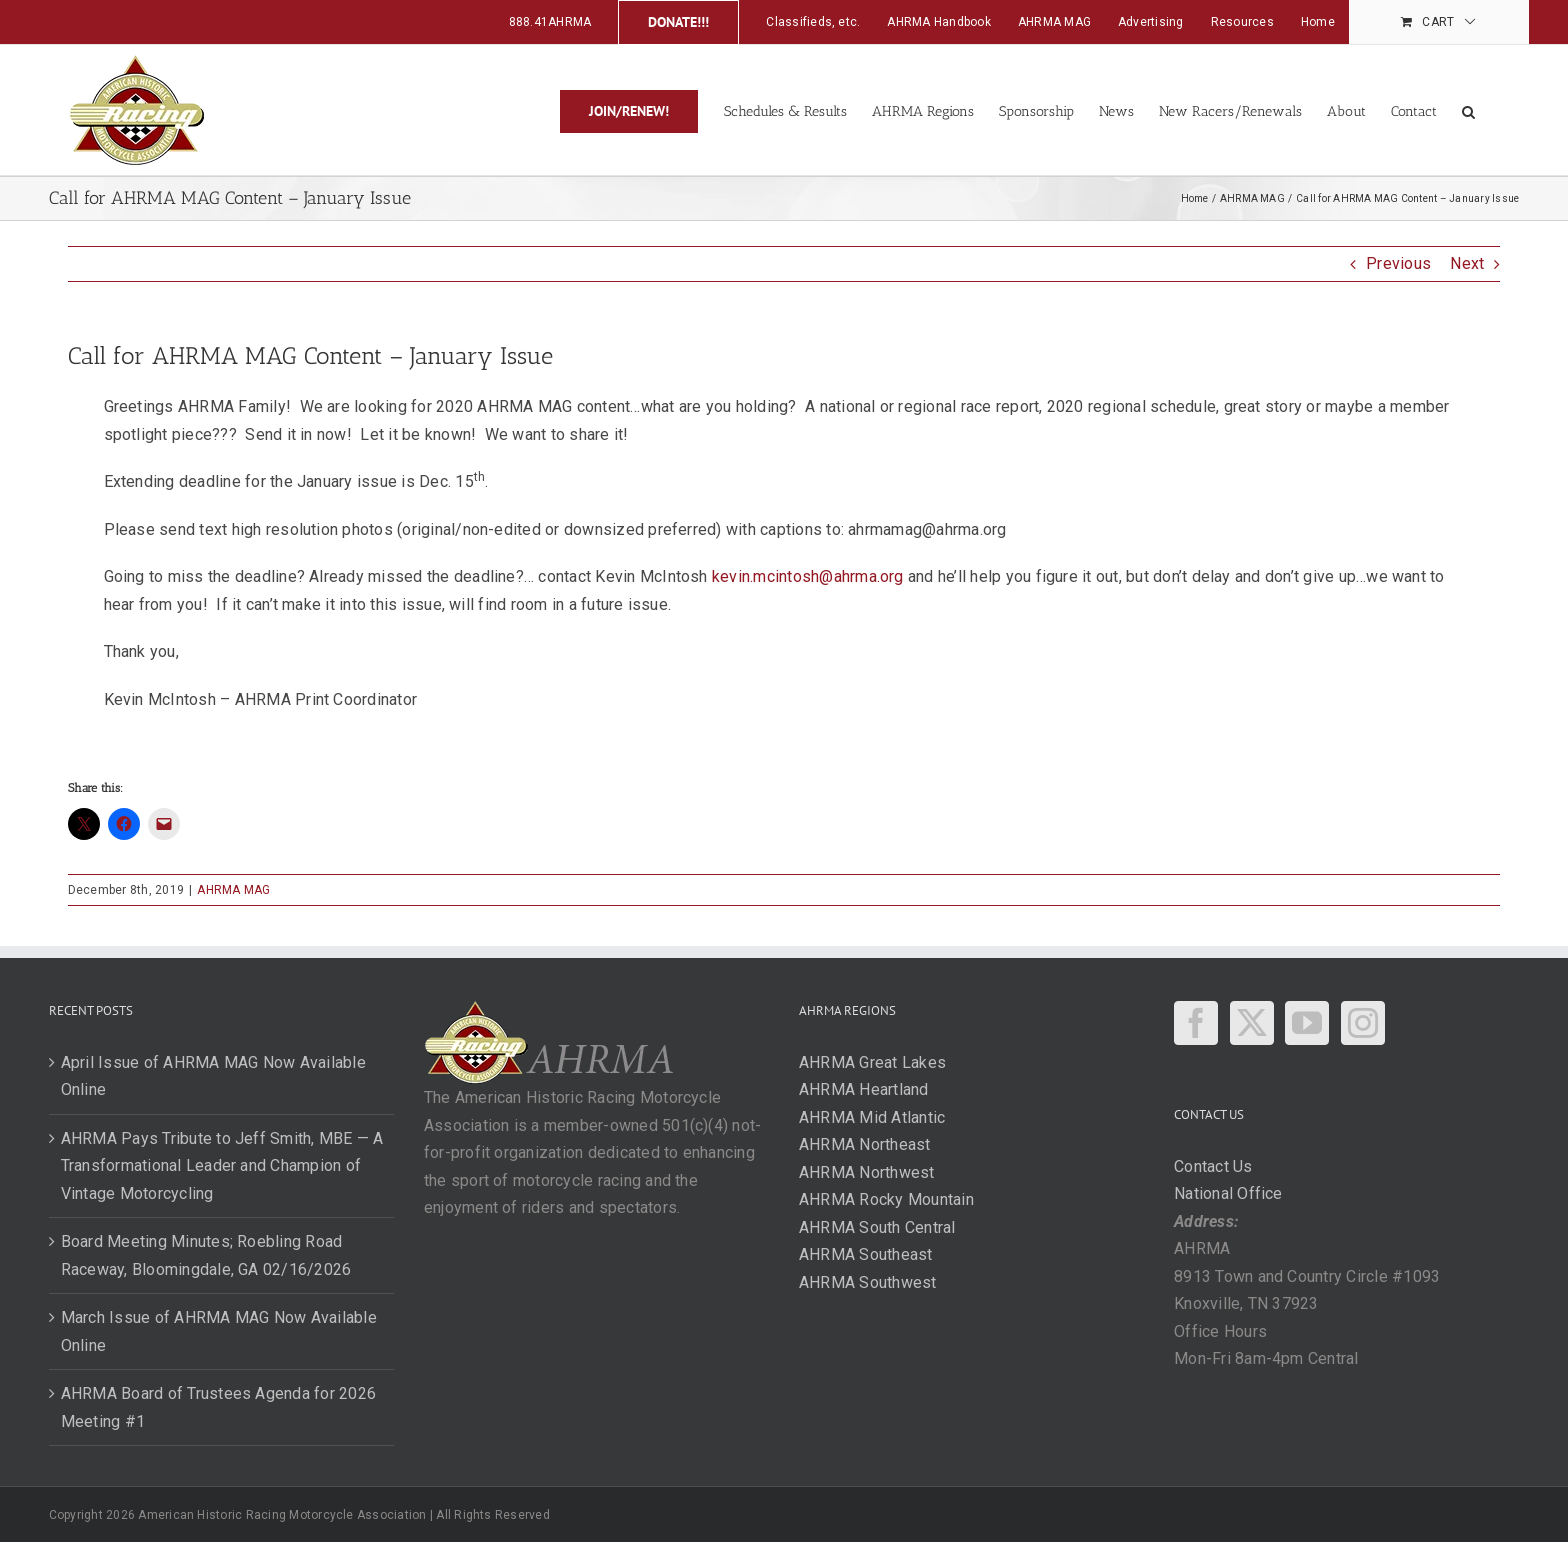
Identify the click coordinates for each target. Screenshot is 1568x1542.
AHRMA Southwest (868, 1282)
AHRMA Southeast (866, 1254)
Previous (1398, 263)
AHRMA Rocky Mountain (886, 1199)
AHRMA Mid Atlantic (872, 1117)
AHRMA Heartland (864, 1089)
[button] (1468, 110)
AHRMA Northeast (865, 1144)
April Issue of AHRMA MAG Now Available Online (213, 1076)
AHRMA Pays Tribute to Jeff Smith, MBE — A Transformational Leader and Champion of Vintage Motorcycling (222, 1166)
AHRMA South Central (877, 1227)
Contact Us (1213, 1166)
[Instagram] (1363, 1023)
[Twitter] (1252, 1023)
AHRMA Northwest (867, 1172)
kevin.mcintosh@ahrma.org (808, 576)
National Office (1228, 1193)
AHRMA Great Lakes (872, 1062)
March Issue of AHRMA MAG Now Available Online (219, 1331)
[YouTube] (1307, 1023)
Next (1467, 263)
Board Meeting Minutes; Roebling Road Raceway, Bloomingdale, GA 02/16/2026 (206, 1255)
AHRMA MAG (233, 890)
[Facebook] (1196, 1023)
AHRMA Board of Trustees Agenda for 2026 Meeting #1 (218, 1407)
